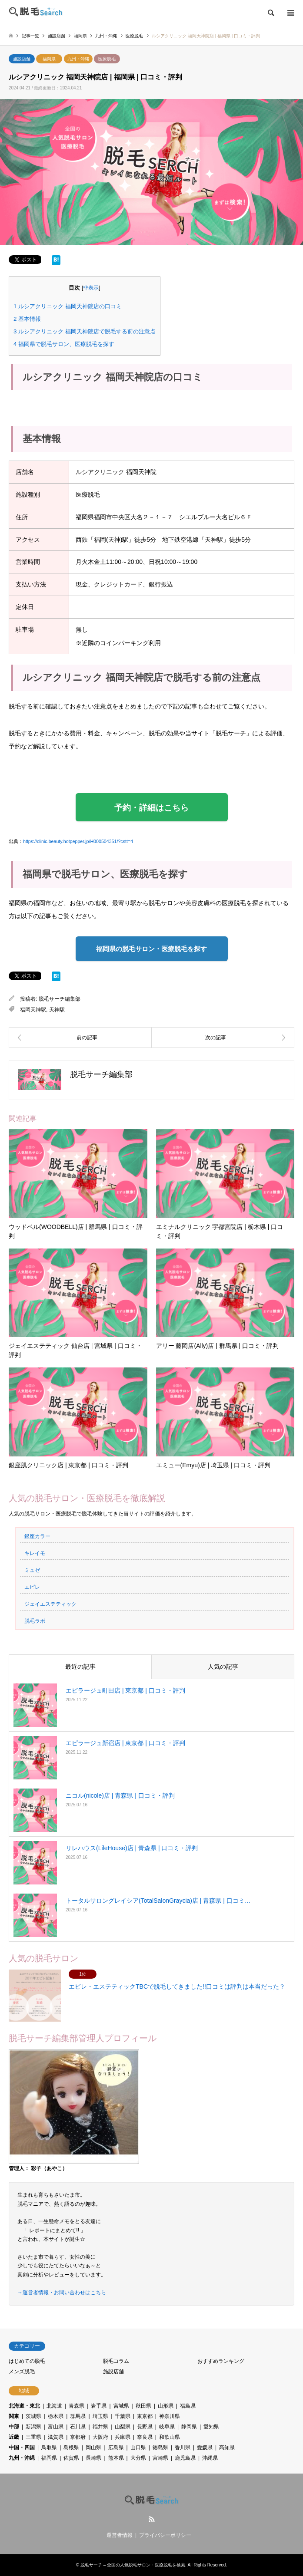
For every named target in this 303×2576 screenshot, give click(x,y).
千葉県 (122, 2416)
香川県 (182, 2447)
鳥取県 (49, 2447)
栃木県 (55, 2416)
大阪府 (100, 2437)
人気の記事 (223, 1666)
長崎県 (93, 2458)
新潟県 (33, 2427)
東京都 (145, 2416)
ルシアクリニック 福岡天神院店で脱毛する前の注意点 (84, 331)
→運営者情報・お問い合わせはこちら (61, 2292)
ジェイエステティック (50, 1604)
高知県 (227, 2447)
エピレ (32, 1587)
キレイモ (34, 1553)
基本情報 (27, 319)
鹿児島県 (185, 2458)
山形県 (165, 2406)
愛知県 (211, 2427)
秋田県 (143, 2406)
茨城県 (33, 2416)
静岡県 (189, 2427)
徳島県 (160, 2447)
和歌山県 (169, 2437)
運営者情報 (120, 2535)
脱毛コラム (116, 2361)
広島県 (116, 2447)
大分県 (138, 2458)
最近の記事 (80, 1666)
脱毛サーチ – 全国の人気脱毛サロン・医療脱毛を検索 (132, 2565)
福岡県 (49, 58)
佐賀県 (71, 2458)
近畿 (14, 2437)
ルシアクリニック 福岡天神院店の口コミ (67, 306)
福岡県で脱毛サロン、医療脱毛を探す (63, 344)
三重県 (33, 2437)
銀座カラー (37, 1536)
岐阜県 (167, 2427)
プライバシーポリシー (165, 2535)
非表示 (91, 288)
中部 (14, 2427)
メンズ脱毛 (22, 2371)
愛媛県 (205, 2447)
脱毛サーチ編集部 (59, 999)
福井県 (100, 2427)
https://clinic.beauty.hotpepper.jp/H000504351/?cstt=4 (78, 841)
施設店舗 (21, 58)
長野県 (145, 2427)
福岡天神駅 (33, 1010)
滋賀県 (55, 2437)
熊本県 (116, 2458)
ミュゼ (32, 1570)
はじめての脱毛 (27, 2361)
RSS (152, 2519)
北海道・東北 (24, 2406)
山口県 (138, 2447)
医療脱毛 (107, 58)
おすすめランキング (220, 2361)
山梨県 (122, 2427)
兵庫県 (122, 2437)
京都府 (78, 2437)
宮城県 (121, 2406)
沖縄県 (210, 2458)
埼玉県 (100, 2416)
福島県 (188, 2406)
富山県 (55, 2427)
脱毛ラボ (34, 1621)
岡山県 (93, 2447)
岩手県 (99, 2406)
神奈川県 (169, 2416)
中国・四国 (22, 2447)
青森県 (76, 2406)
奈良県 (145, 2437)
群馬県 (78, 2416)
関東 (14, 2416)
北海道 (54, 2406)
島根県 (71, 2447)
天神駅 (57, 1010)
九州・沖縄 (78, 58)
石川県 (78, 2427)
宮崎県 (160, 2458)
